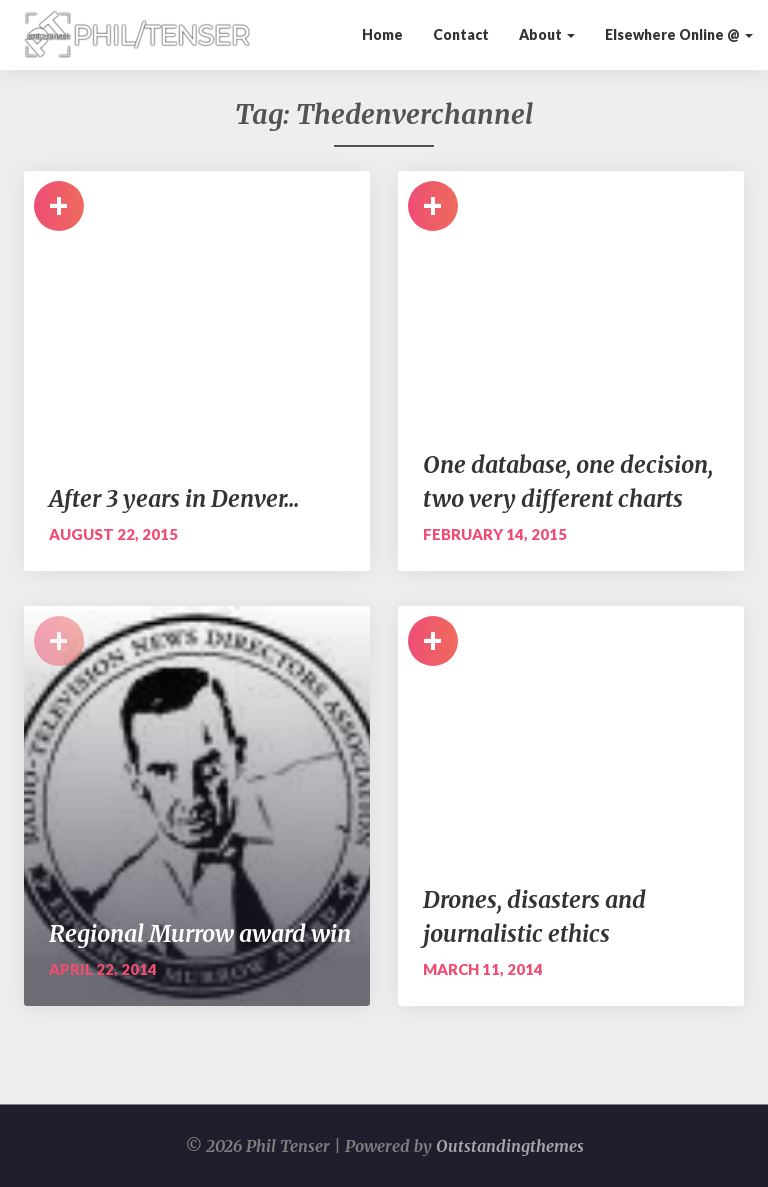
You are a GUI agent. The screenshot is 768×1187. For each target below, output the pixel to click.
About (547, 34)
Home (382, 34)
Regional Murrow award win (200, 933)
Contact (461, 34)
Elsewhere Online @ (679, 34)
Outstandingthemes (510, 1146)
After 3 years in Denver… (174, 498)
